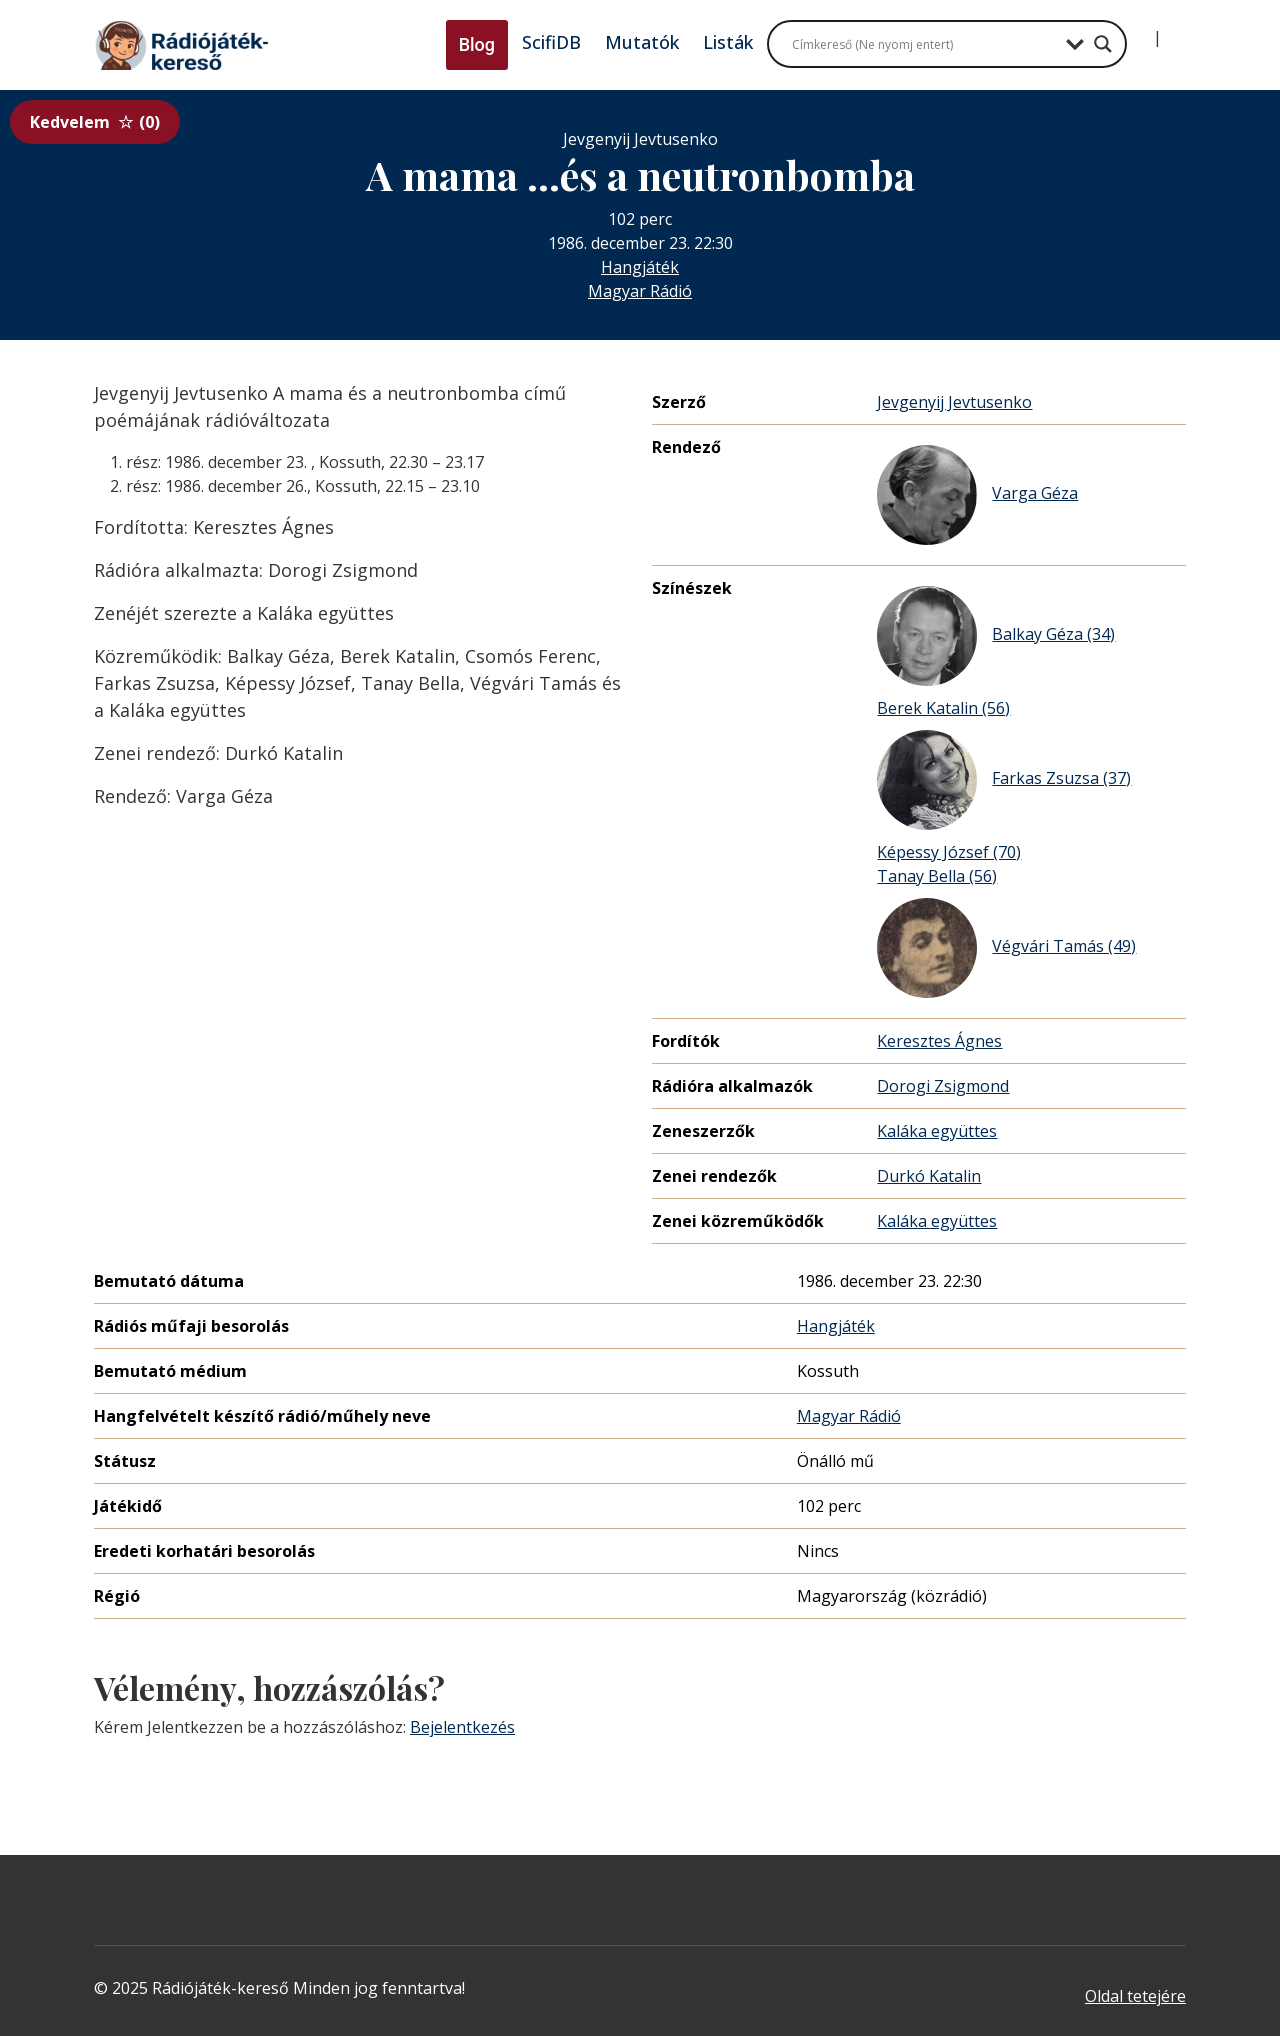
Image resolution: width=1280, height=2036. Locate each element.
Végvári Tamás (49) (1006, 948)
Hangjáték (640, 267)
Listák (728, 42)
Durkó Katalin (929, 1176)
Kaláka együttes (937, 1131)
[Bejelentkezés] (1141, 30)
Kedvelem (95, 122)
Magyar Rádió (640, 291)
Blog (477, 44)
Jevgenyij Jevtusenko (954, 402)
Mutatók (642, 42)
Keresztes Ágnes (939, 1041)
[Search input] (924, 44)
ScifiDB (551, 42)
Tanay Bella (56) (937, 876)
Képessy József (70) (949, 852)
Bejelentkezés (462, 1727)
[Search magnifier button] (1103, 44)
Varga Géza (977, 495)
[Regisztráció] (1174, 30)
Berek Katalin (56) (943, 708)
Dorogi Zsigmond (943, 1086)
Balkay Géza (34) (996, 636)
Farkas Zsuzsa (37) (1004, 780)
